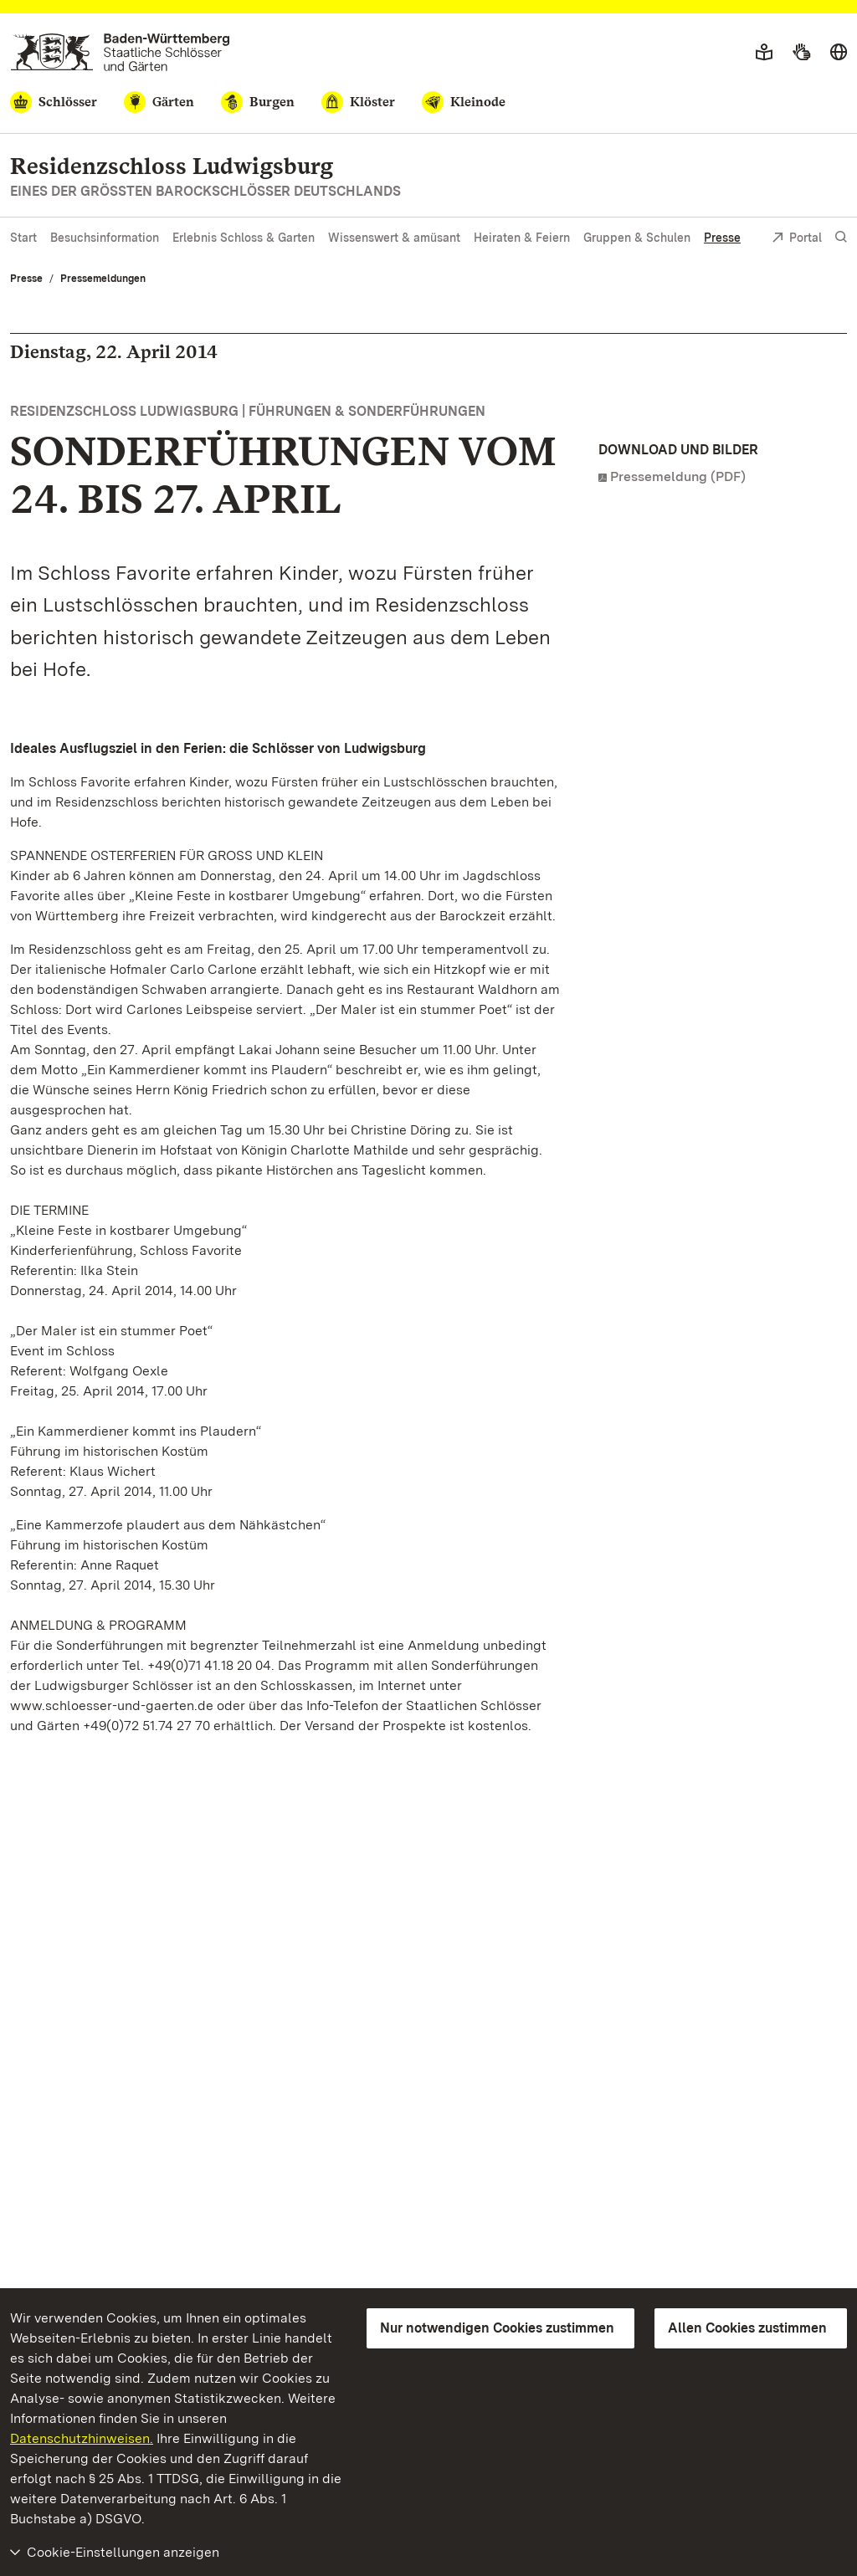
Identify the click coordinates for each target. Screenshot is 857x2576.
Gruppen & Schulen (636, 237)
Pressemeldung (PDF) (678, 476)
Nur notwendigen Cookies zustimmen (497, 2328)
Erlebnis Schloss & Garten (243, 237)
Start (23, 237)
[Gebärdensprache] (801, 53)
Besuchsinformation (104, 237)
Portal (797, 239)
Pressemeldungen (103, 278)
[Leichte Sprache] (764, 53)
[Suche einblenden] (841, 237)
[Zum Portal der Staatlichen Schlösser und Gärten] (120, 52)
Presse (722, 237)
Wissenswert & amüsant (394, 237)
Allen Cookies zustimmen (747, 2328)
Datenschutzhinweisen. (81, 2438)
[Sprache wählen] (839, 53)
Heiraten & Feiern (522, 237)
